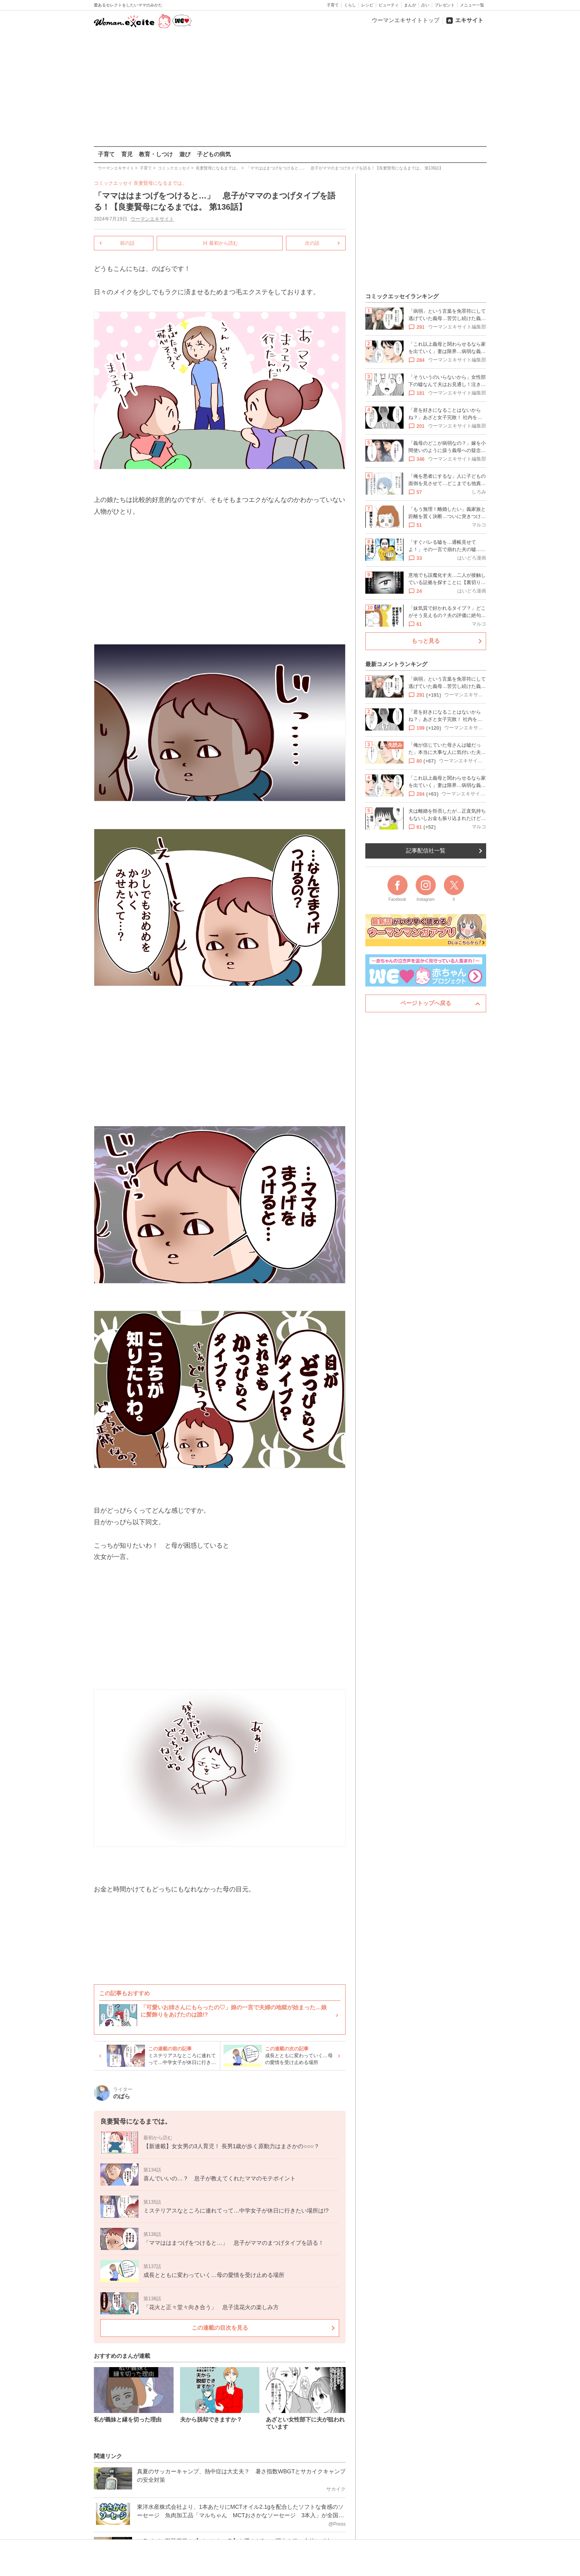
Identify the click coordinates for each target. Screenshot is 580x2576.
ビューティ (389, 5)
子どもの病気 (214, 154)
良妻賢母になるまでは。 (160, 183)
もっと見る (426, 641)
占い (425, 5)
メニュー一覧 (472, 5)
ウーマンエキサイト (152, 219)
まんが (410, 5)
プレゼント (445, 5)
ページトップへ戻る (425, 1003)
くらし (350, 5)
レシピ (367, 5)
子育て (333, 5)
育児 (127, 154)
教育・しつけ (156, 154)
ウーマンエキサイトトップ (405, 20)
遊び (185, 154)
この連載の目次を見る (219, 2327)
